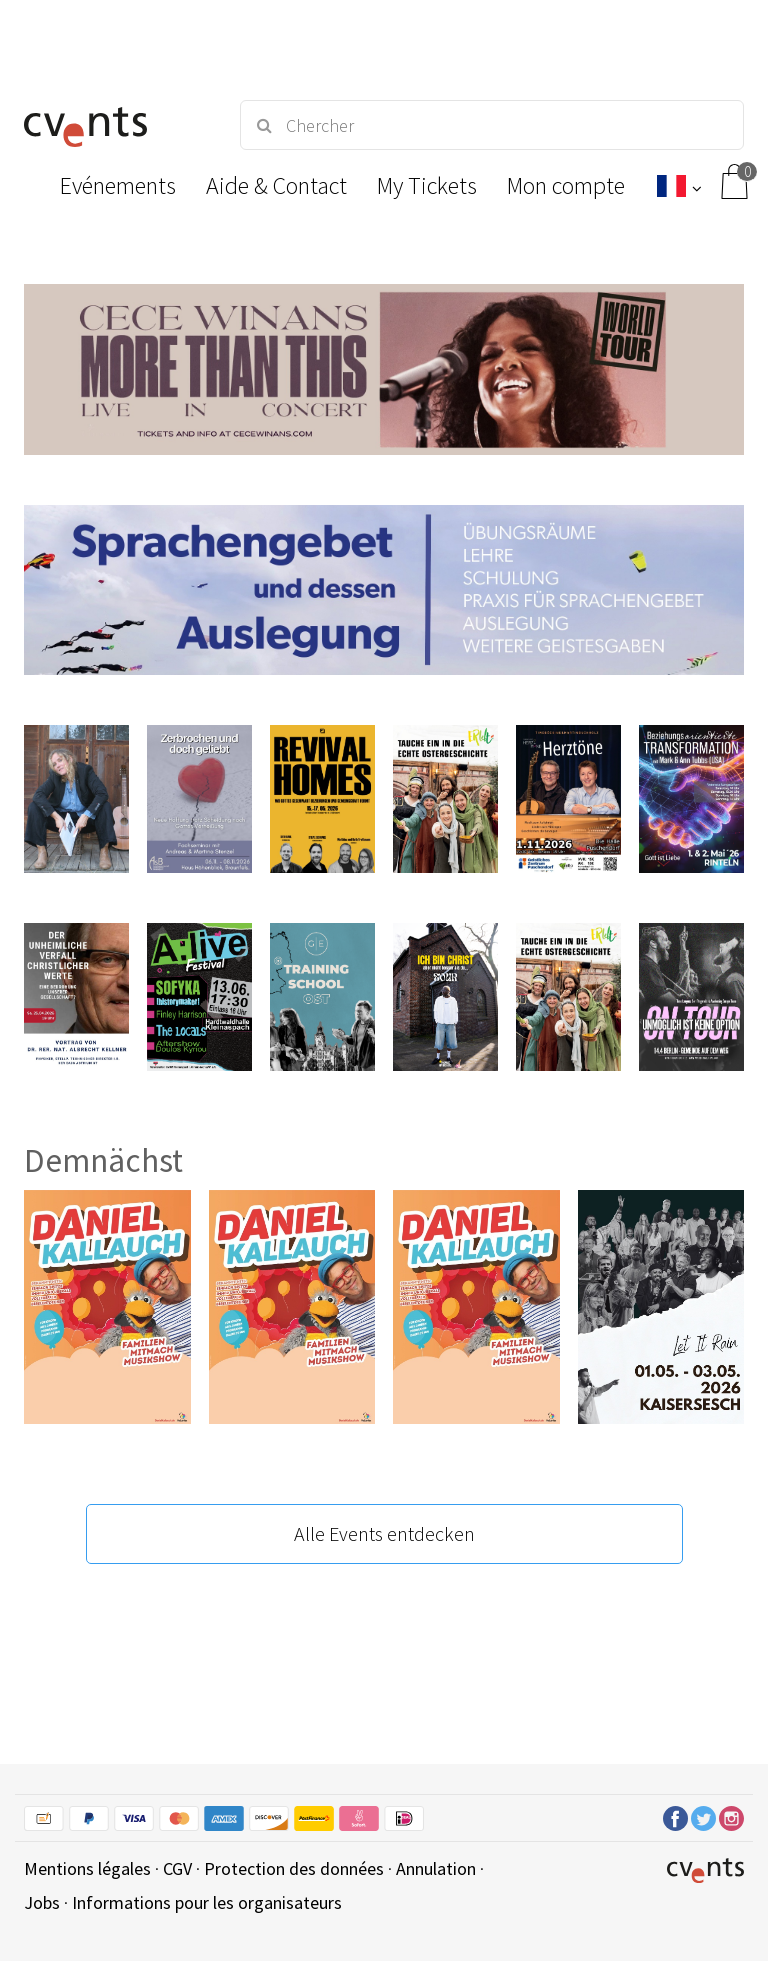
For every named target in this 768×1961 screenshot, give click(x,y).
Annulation (436, 1868)
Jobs (42, 1902)
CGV (177, 1868)
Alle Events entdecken (384, 1533)
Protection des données (294, 1868)
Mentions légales (87, 1868)
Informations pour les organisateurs (207, 1902)
